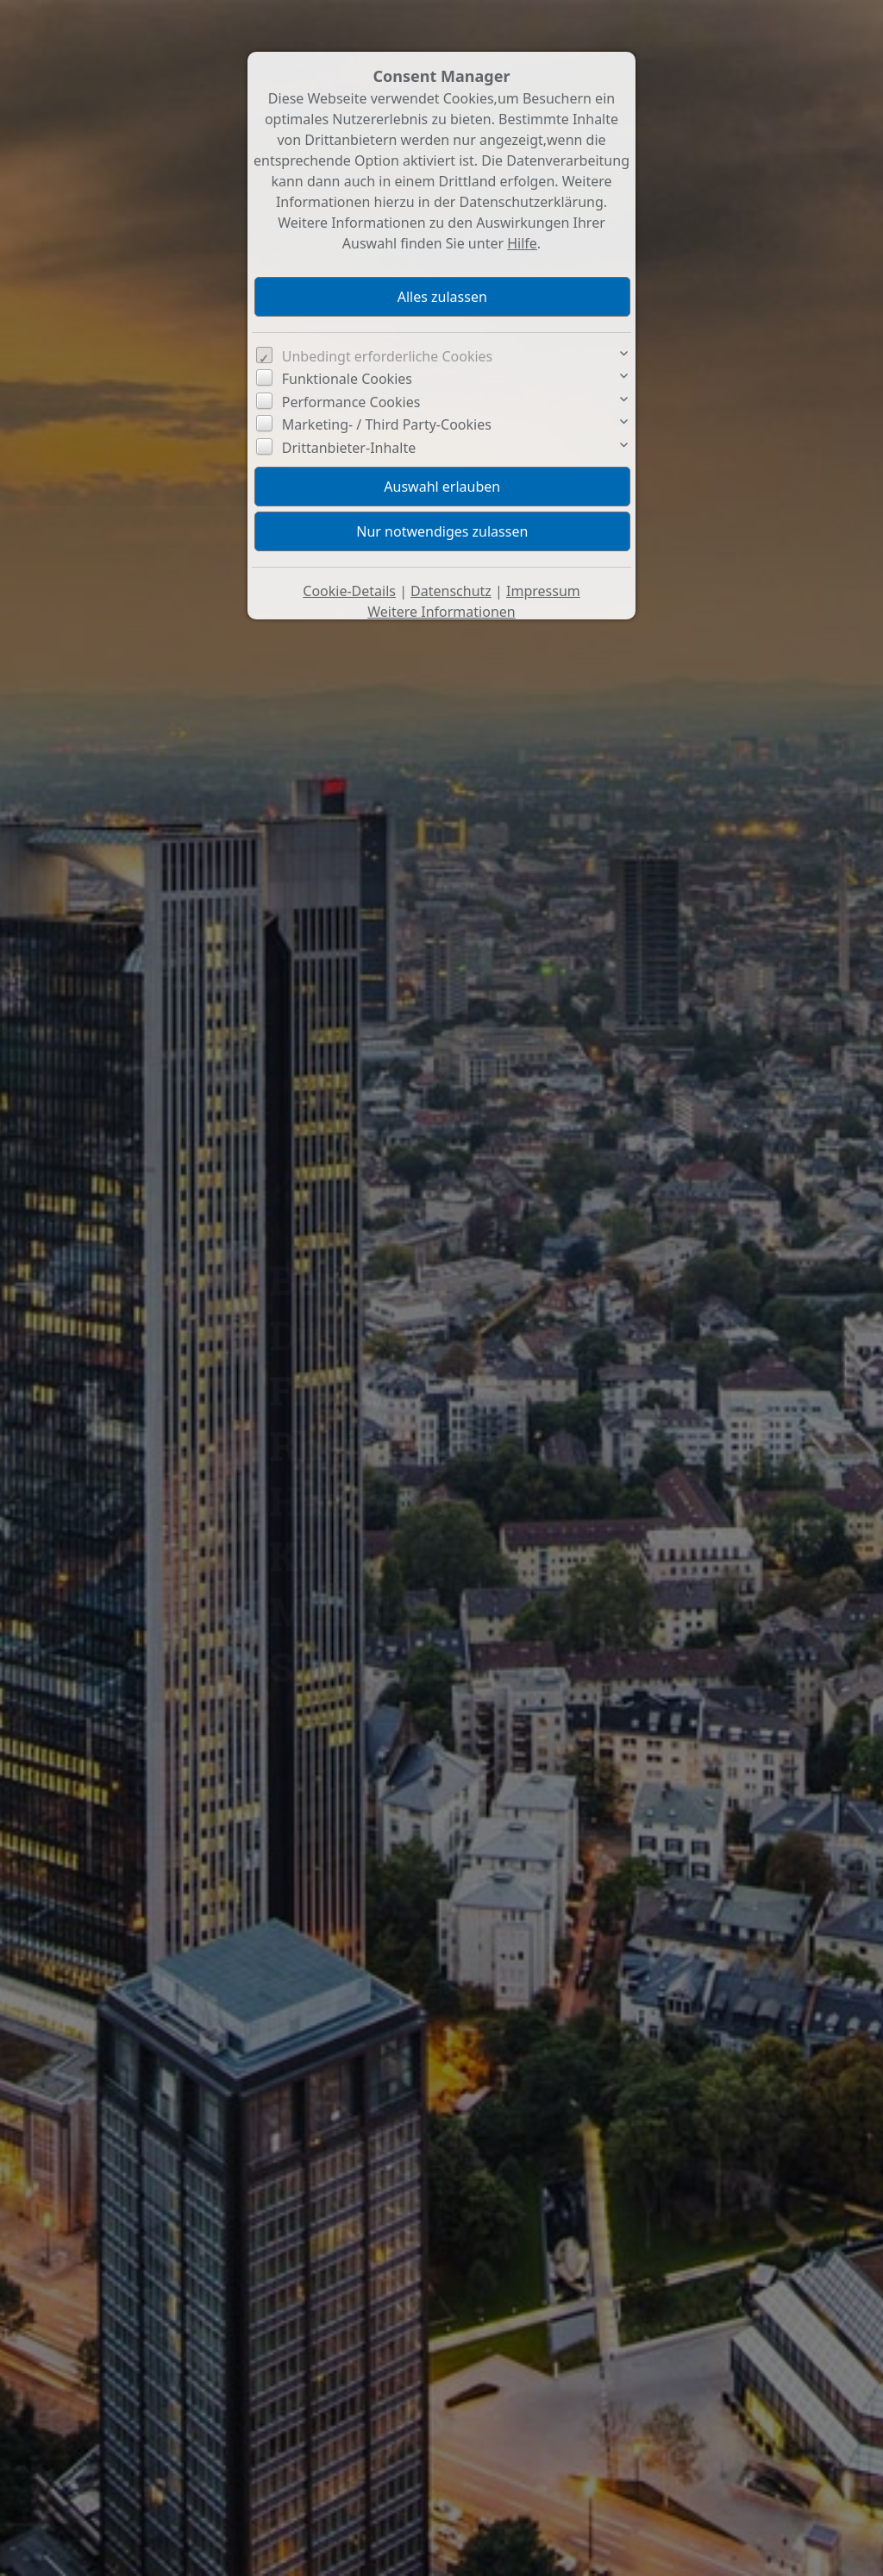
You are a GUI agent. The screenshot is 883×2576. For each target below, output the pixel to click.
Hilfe (522, 243)
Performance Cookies (351, 402)
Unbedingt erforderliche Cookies (387, 356)
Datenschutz (451, 590)
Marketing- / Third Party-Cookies (387, 424)
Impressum (543, 590)
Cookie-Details (349, 590)
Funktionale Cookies (347, 378)
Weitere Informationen (441, 611)
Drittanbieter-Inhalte (349, 447)
